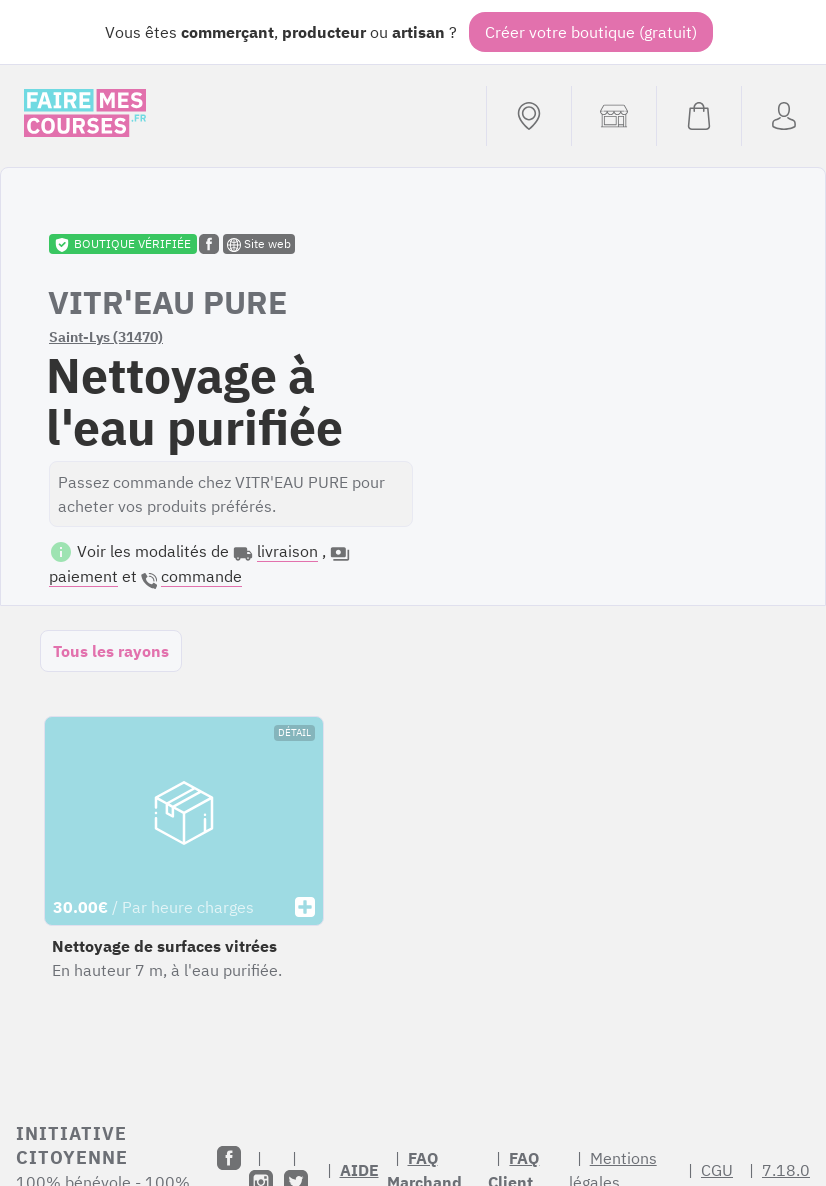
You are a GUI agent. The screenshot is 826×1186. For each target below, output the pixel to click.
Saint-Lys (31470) (106, 337)
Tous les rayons (111, 651)
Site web (259, 244)
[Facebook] (229, 1158)
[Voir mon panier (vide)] (698, 116)
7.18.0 (786, 1170)
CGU (717, 1170)
